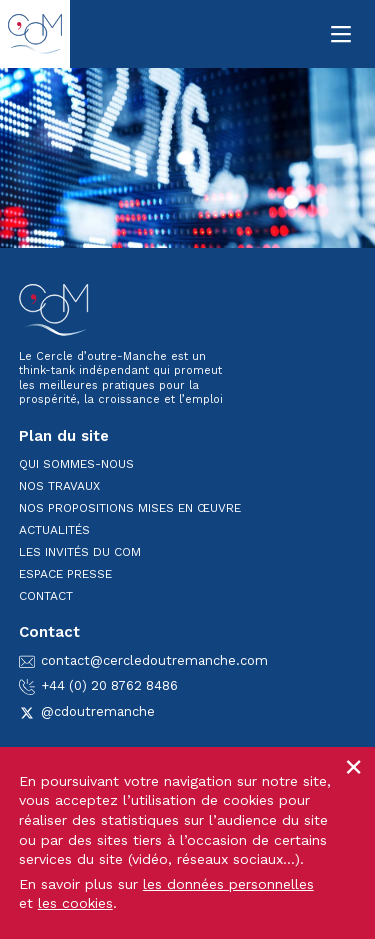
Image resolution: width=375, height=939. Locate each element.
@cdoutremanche (87, 711)
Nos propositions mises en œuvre (130, 508)
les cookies (75, 903)
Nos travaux (59, 486)
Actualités (54, 530)
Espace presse (65, 574)
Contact (46, 596)
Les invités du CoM (80, 552)
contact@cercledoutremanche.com (143, 660)
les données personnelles (228, 884)
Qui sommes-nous (76, 464)
